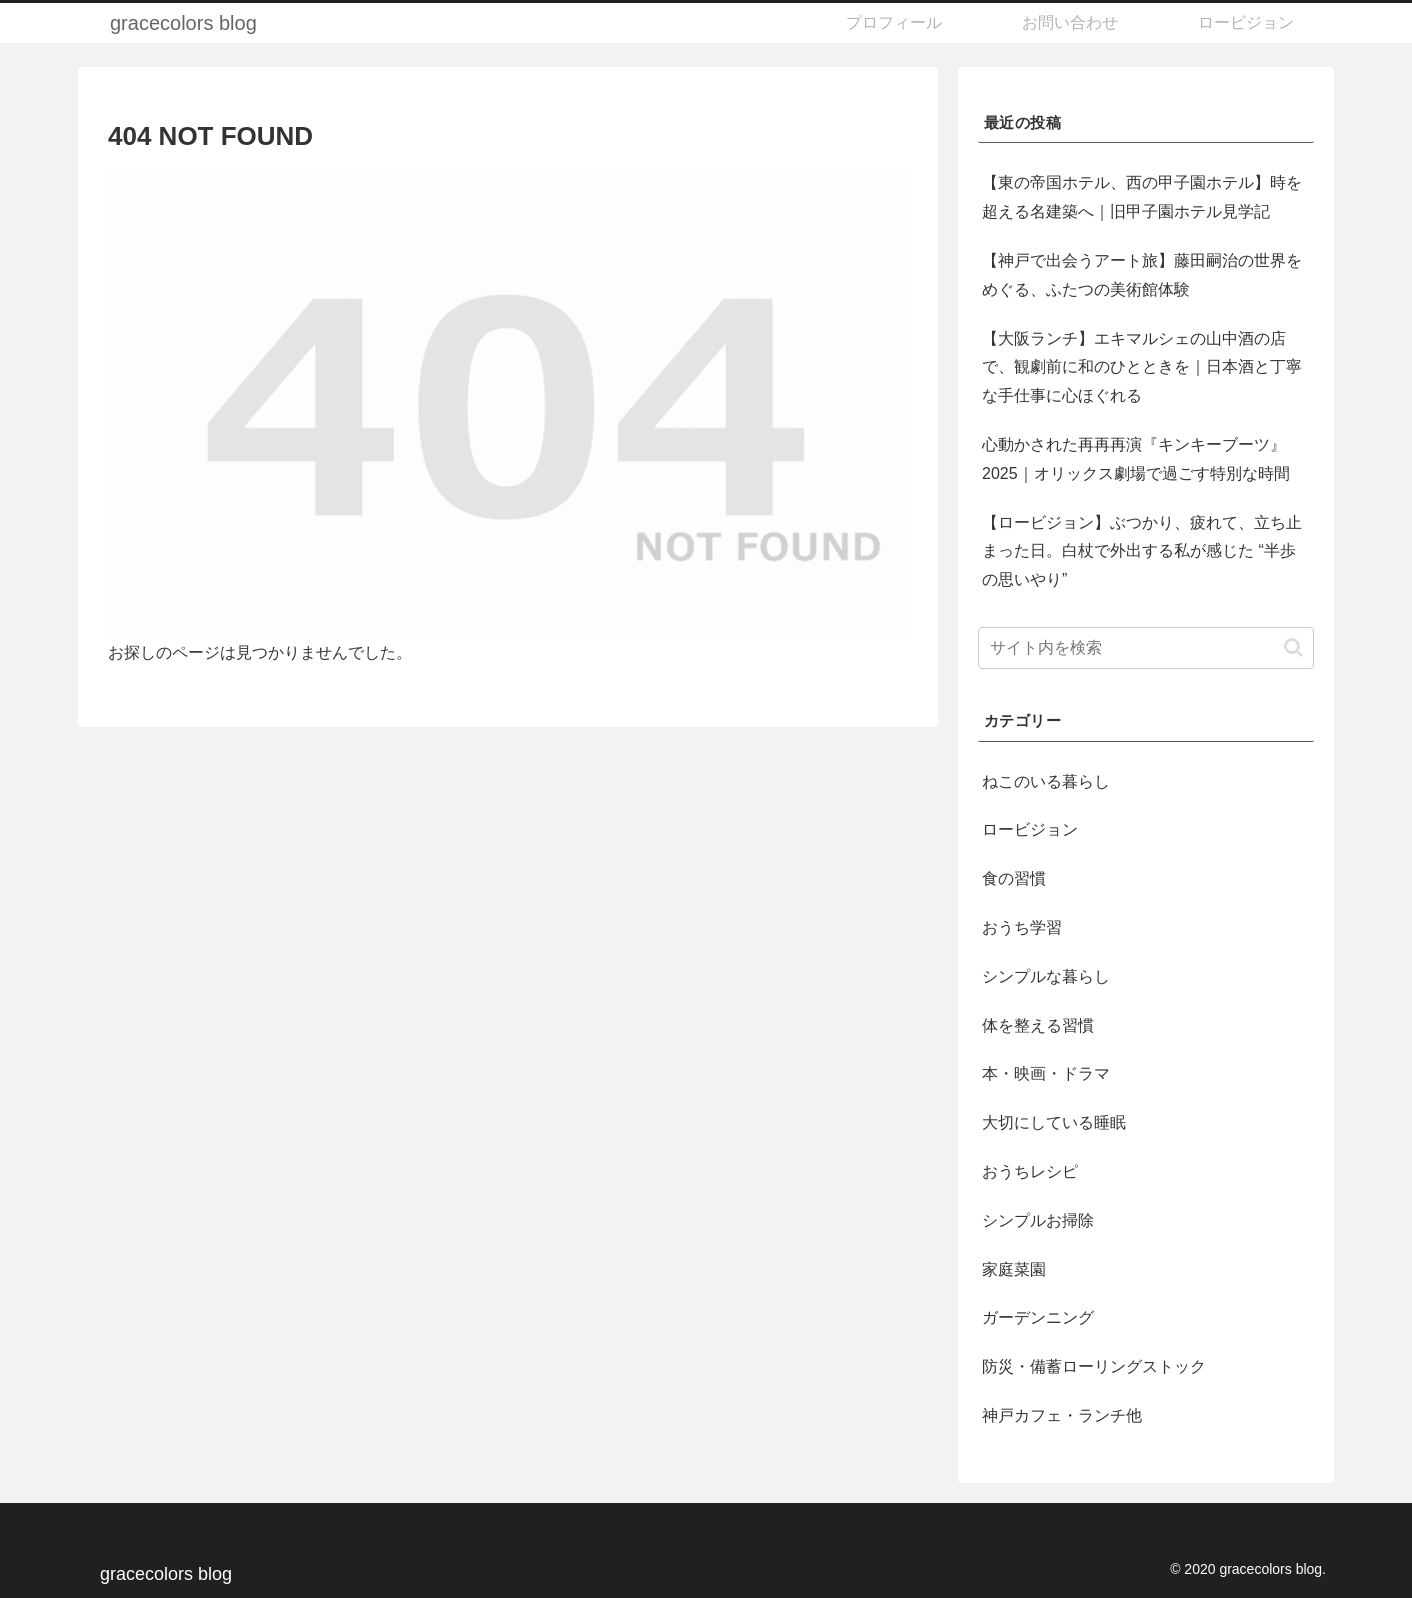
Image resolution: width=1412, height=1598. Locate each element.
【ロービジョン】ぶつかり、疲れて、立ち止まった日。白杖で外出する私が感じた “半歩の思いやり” (1142, 551)
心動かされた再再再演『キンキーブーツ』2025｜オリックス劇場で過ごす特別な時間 (1136, 459)
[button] (1293, 647)
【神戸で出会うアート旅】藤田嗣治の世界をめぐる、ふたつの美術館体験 (1142, 275)
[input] (1146, 648)
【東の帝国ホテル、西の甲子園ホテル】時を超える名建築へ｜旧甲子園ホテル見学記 (1142, 197)
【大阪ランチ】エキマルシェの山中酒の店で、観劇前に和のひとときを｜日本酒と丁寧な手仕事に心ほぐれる (1142, 367)
